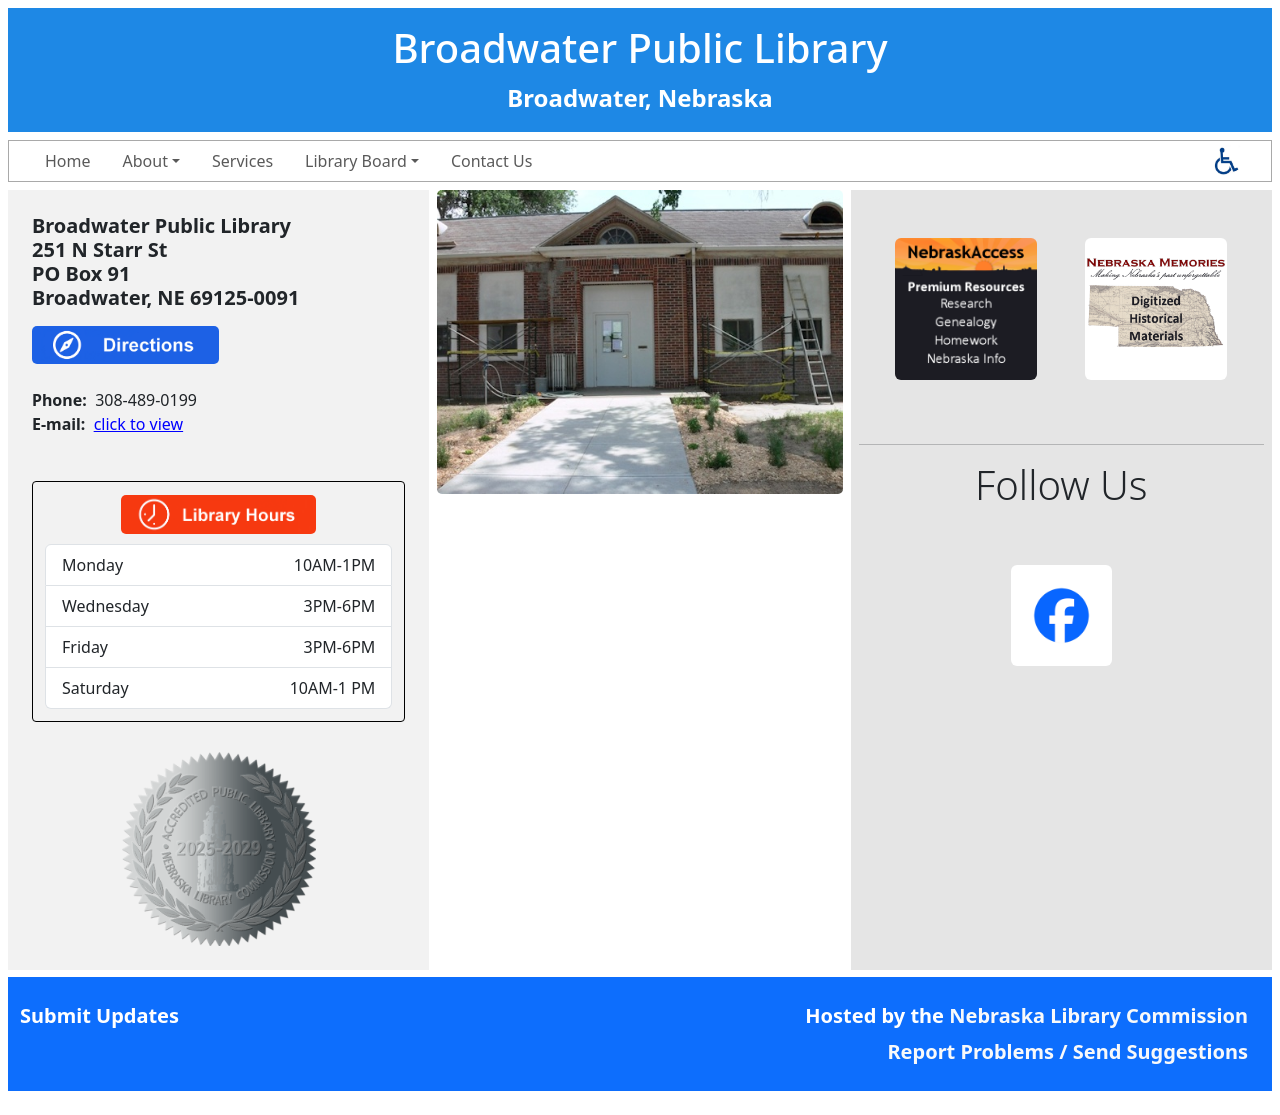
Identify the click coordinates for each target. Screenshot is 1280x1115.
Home (68, 161)
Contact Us (491, 161)
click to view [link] (138, 424)
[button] (966, 309)
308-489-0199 (146, 400)
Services (242, 161)
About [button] (145, 161)
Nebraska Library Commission (1098, 1015)
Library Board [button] (356, 161)
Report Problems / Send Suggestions (1067, 1051)
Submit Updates (99, 1015)
